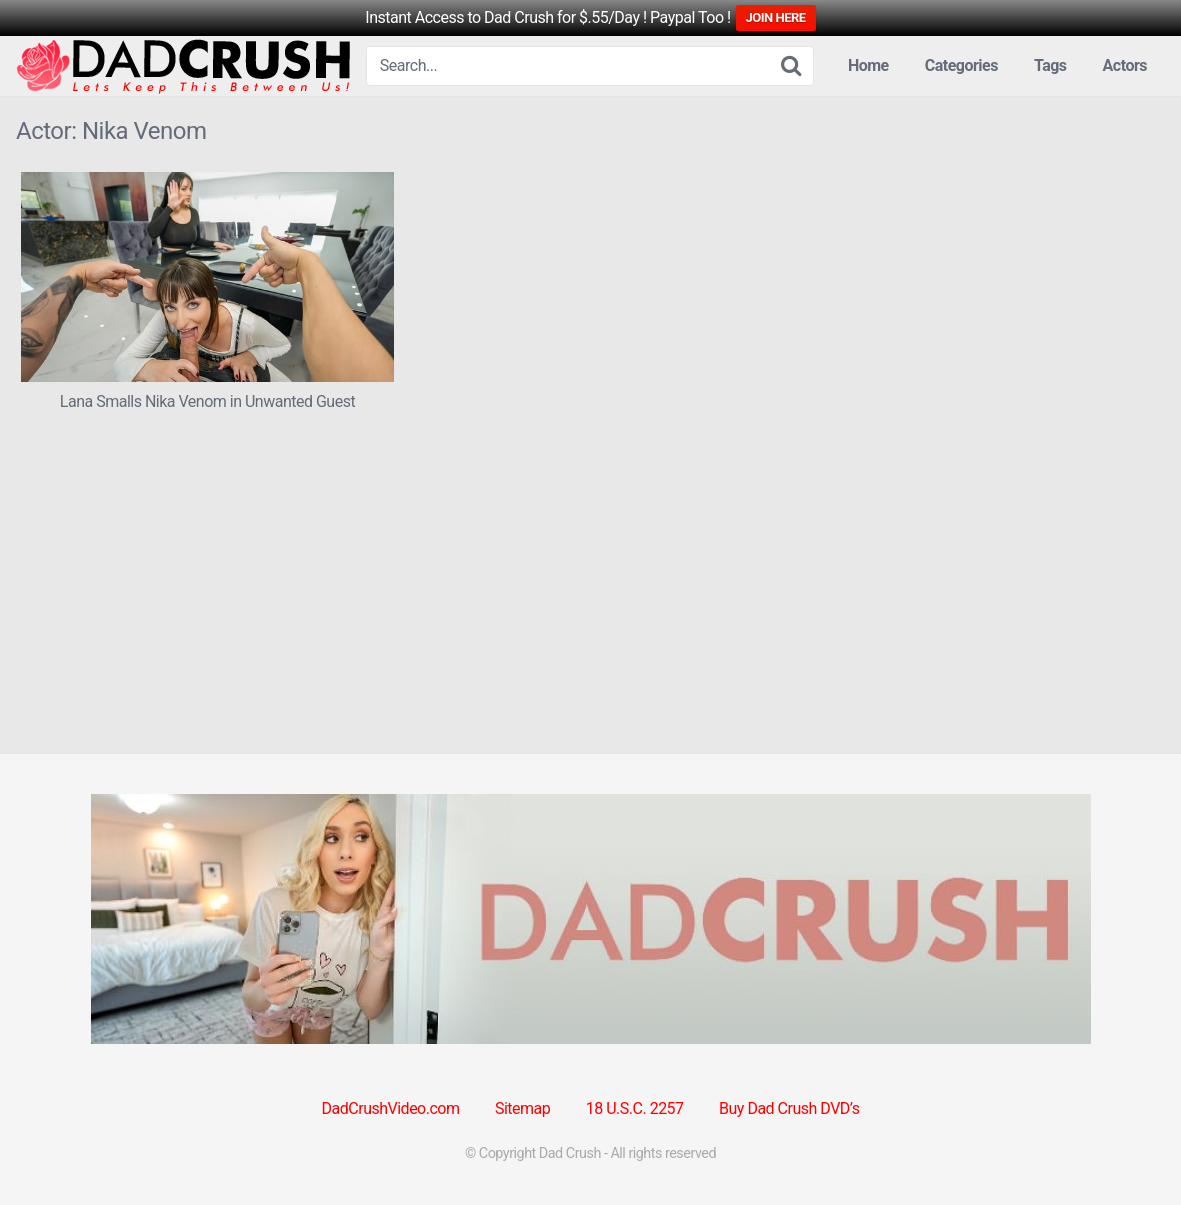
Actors (1125, 65)
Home (868, 65)
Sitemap (522, 1108)
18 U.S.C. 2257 (635, 1108)
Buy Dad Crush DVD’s (789, 1108)
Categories (961, 65)
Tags (1050, 65)
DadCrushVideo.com (391, 1108)
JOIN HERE (776, 17)
